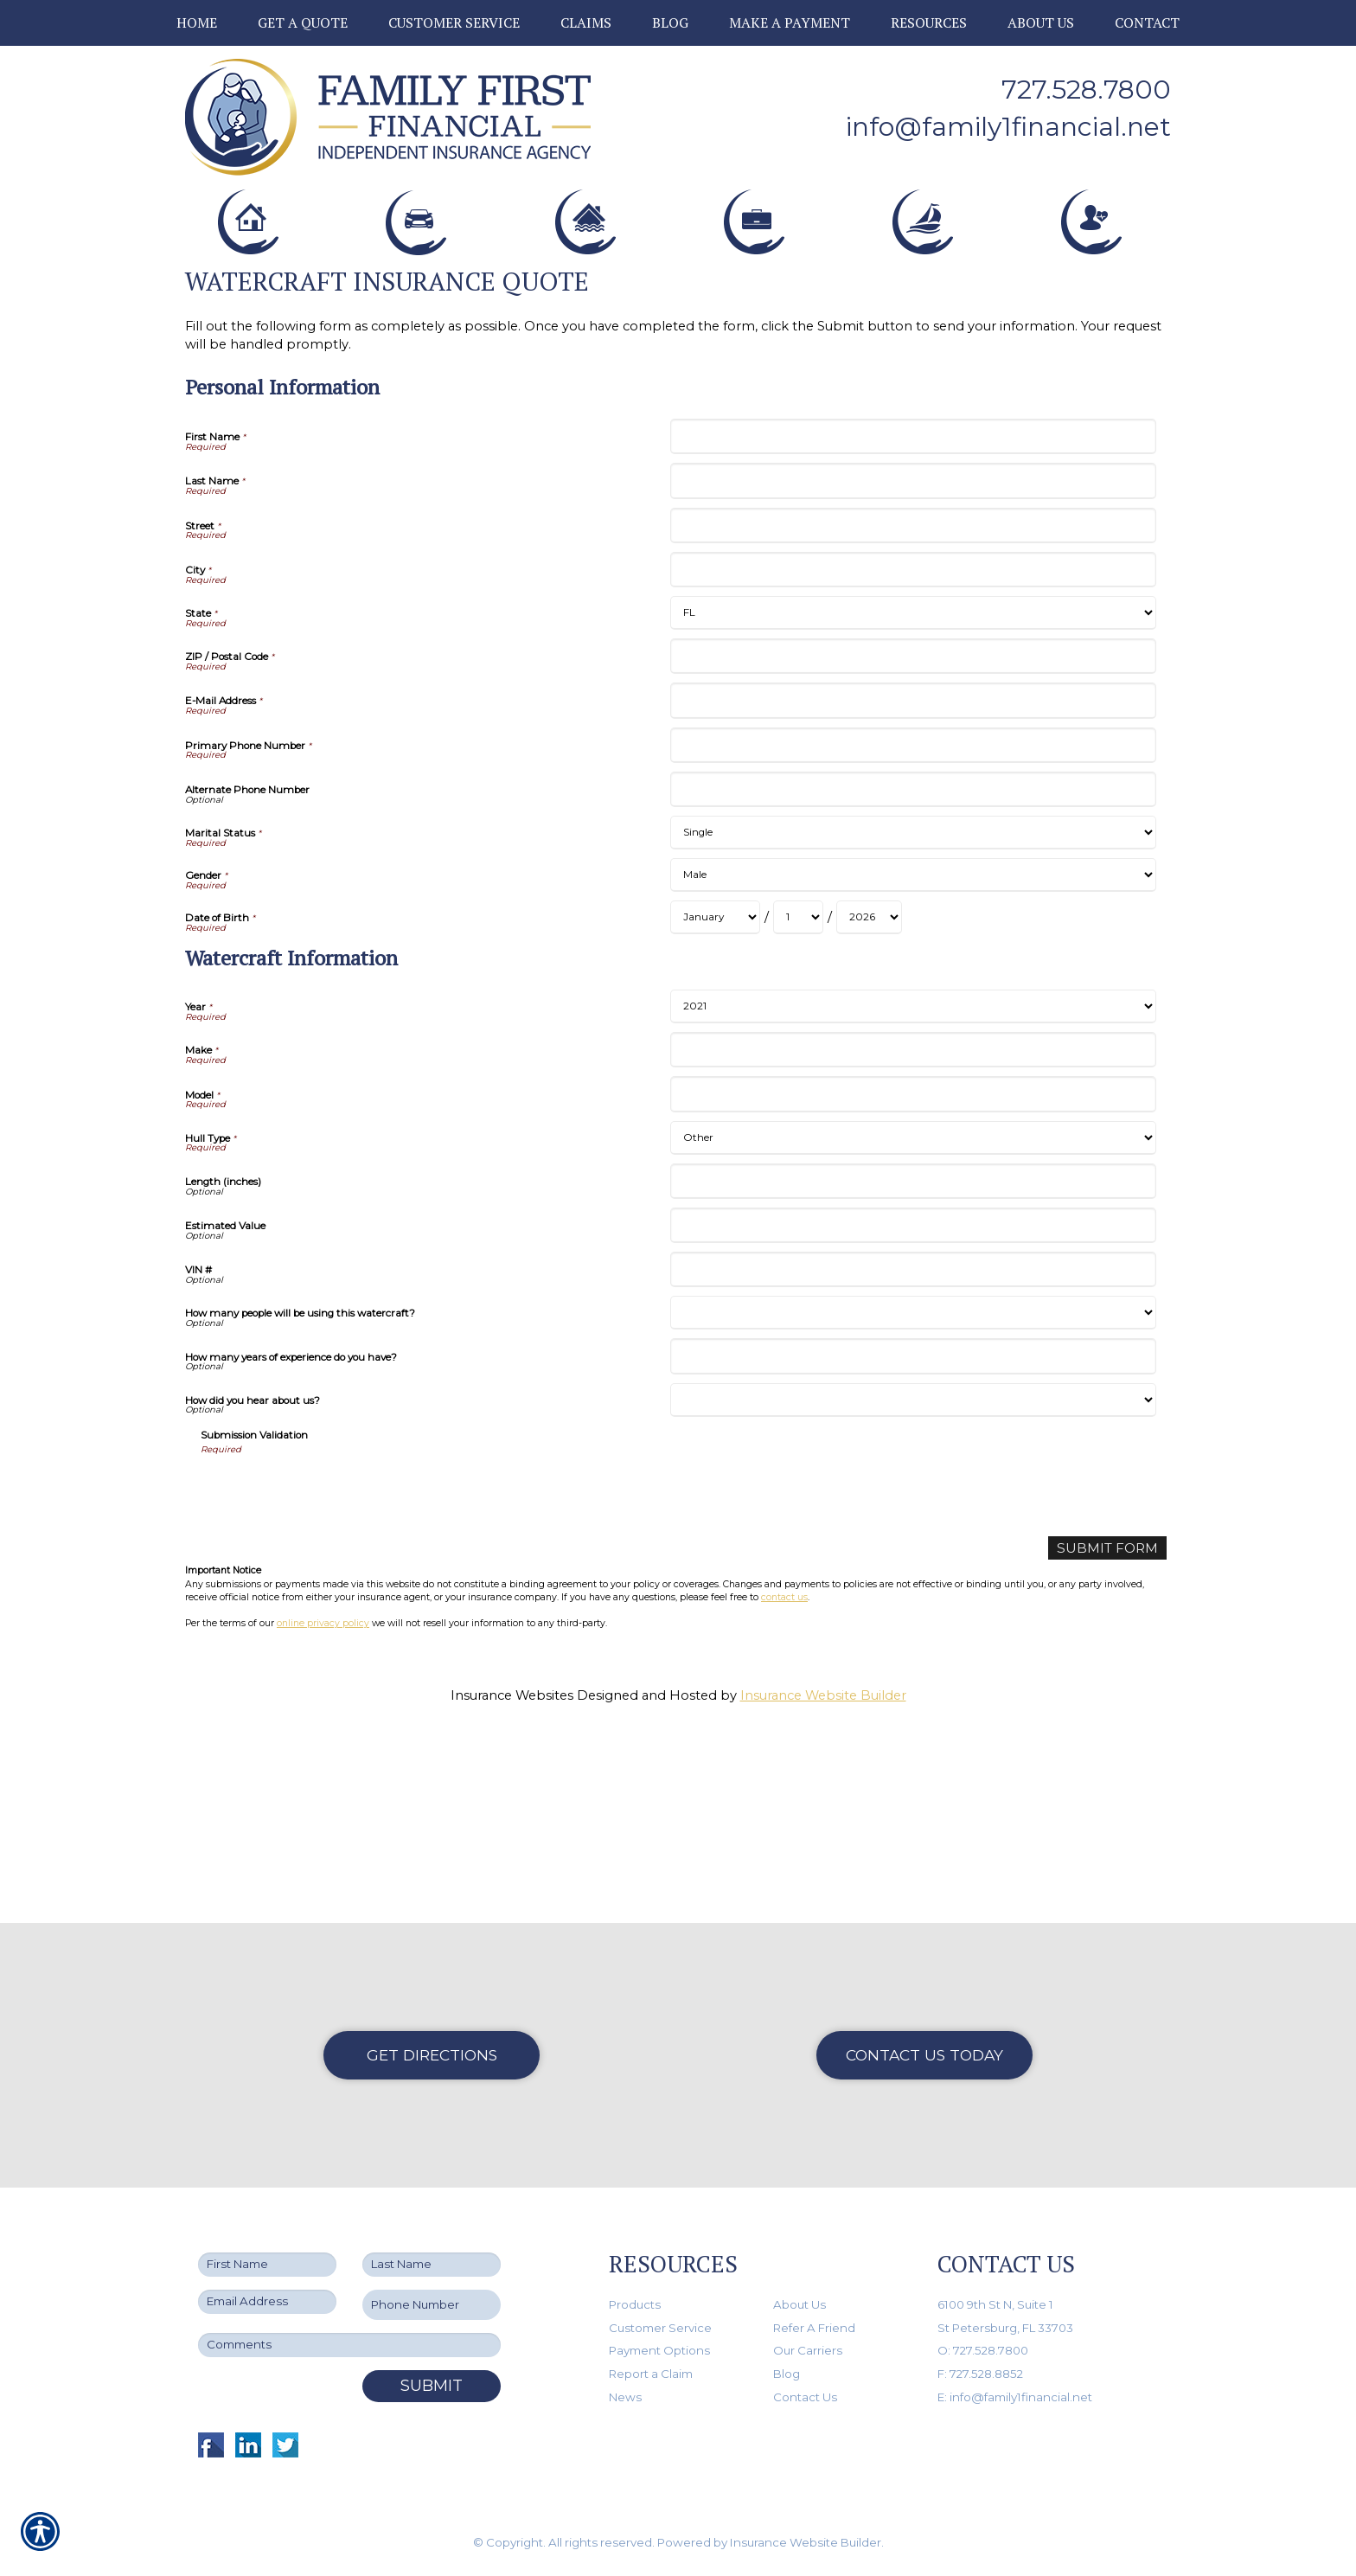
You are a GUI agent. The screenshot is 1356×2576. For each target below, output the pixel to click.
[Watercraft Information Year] (912, 1199)
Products (635, 2304)
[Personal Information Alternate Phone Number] (912, 982)
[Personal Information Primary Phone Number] (912, 938)
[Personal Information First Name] (912, 629)
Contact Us (805, 2397)
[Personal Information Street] (912, 718)
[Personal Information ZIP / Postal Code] (912, 849)
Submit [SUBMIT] (431, 2385)
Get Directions (432, 2055)
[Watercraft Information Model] (912, 1286)
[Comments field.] (349, 2345)
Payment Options (659, 2351)
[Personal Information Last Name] (912, 673)
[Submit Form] (1109, 1741)
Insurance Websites (512, 1887)
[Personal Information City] (912, 762)
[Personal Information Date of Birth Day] (798, 1110)
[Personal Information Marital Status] (912, 1025)
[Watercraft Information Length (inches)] (912, 1374)
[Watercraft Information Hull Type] (912, 1331)
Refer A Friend (814, 2328)
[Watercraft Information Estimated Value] (912, 1418)
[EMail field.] (267, 2303)
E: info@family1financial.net (1014, 2397)
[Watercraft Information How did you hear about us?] (912, 1593)
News (625, 2397)
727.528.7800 (1086, 90)
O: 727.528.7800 (982, 2351)
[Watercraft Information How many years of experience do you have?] (912, 1549)
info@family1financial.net (1008, 127)
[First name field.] (267, 2265)
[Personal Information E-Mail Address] (912, 893)
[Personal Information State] (912, 806)
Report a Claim (651, 2374)
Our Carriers (807, 2351)
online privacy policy (323, 1816)
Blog (786, 2374)
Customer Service (660, 2328)
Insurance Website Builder (823, 1887)
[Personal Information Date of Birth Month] (715, 1110)
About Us (799, 2304)
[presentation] (332, 1682)
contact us (784, 1789)
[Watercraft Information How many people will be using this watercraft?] (912, 1505)
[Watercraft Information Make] (912, 1242)
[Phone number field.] (431, 2306)
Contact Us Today (924, 2055)
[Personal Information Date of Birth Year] (869, 1110)
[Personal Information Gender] (912, 1068)
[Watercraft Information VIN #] (912, 1462)
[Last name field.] (431, 2265)
